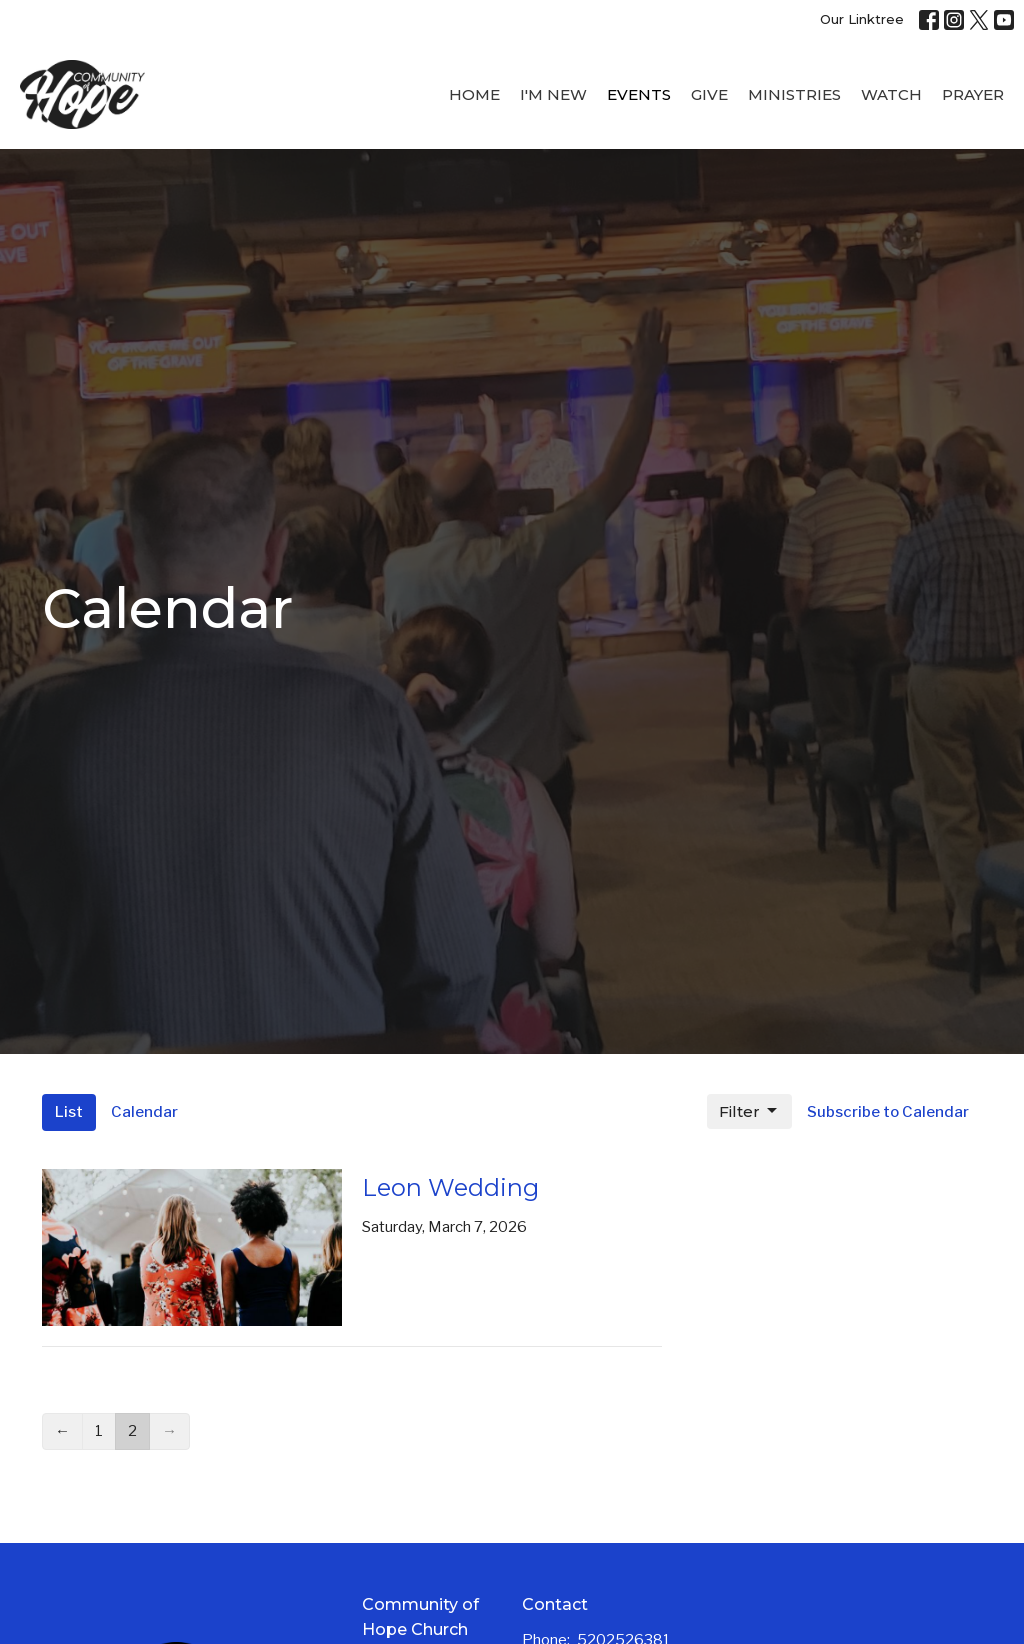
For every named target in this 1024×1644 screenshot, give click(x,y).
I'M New (553, 94)
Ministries (794, 94)
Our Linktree (862, 19)
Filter (749, 1111)
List (69, 1112)
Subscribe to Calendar (888, 1112)
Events (639, 94)
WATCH (891, 94)
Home (474, 94)
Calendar (144, 1112)
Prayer (973, 94)
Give (709, 94)
